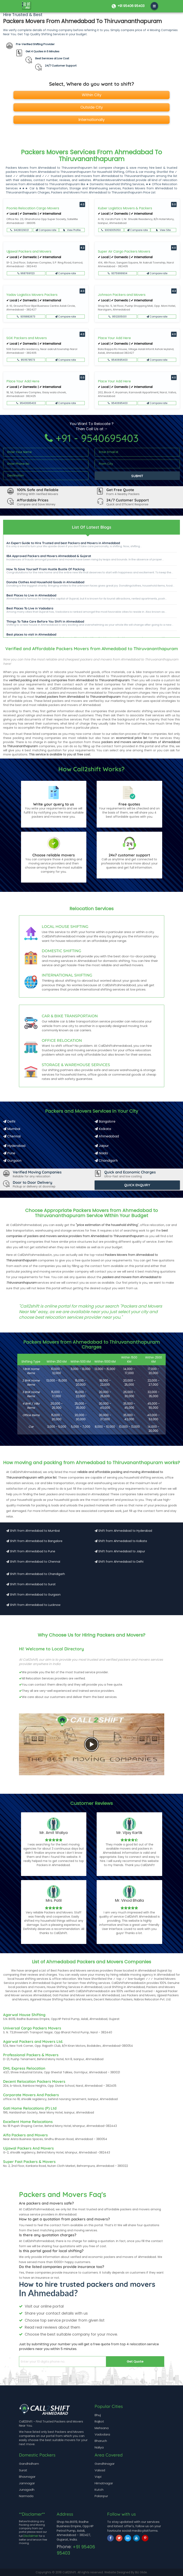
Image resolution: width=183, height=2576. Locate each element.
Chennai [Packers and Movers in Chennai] (12, 1136)
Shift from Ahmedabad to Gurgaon (33, 1594)
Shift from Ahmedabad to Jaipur (120, 1551)
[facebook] (110, 2538)
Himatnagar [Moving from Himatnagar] (104, 2483)
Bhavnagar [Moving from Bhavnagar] (27, 2476)
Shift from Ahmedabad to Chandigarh (35, 1574)
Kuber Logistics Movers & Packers (125, 208)
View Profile (72, 230)
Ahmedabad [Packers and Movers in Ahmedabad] (107, 1136)
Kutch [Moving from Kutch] (99, 2489)
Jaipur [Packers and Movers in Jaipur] (102, 1145)
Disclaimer (30, 2536)
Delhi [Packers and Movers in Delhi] (9, 1121)
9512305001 (118, 316)
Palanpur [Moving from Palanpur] (101, 2496)
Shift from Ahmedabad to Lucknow (33, 1605)
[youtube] (136, 2538)
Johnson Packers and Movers (121, 294)
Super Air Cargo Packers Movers (124, 251)
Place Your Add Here (114, 338)
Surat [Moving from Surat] (23, 2470)
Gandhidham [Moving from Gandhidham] (29, 2463)
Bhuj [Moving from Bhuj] (98, 2415)
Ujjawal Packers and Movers (28, 251)
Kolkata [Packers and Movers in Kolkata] (103, 1128)
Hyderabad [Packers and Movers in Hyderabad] (14, 1145)
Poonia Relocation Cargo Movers (32, 208)
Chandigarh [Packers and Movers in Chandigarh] (106, 1160)
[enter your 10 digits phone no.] (62, 2361)
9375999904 (117, 273)
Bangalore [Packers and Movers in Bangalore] (105, 1121)
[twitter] (119, 2538)
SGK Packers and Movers (26, 338)
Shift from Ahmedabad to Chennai (33, 1562)
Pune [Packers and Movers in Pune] (9, 1153)
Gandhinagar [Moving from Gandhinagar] (105, 2463)
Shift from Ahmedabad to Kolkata (121, 1541)
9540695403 (118, 360)
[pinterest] (145, 2538)
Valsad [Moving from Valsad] (100, 2470)
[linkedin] (127, 2538)
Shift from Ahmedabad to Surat (31, 1584)
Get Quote (135, 2361)
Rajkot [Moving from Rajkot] (99, 2421)
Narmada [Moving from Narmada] (26, 2496)
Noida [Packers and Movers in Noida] (101, 1153)
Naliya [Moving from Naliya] (99, 2447)
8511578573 (26, 360)
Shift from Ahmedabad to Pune (30, 1551)
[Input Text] (45, 452)
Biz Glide (141, 2572)
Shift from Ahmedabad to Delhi (119, 1562)
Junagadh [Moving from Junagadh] (26, 2489)
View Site (163, 230)
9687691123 (26, 273)
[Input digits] (45, 464)
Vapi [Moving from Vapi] (98, 2476)
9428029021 (19, 230)
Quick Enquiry (137, 1185)
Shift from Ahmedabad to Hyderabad (123, 1531)
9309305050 (111, 230)
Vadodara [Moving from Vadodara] (102, 2434)
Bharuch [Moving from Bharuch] (101, 2441)
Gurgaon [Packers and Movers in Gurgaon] (12, 1160)
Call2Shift (69, 2572)
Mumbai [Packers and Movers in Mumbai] (11, 1128)
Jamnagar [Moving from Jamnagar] (27, 2483)
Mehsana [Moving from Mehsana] (102, 2428)
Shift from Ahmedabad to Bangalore (34, 1541)
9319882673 (26, 316)
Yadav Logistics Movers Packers (31, 294)
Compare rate (45, 230)
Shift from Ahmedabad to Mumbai (33, 1531)
